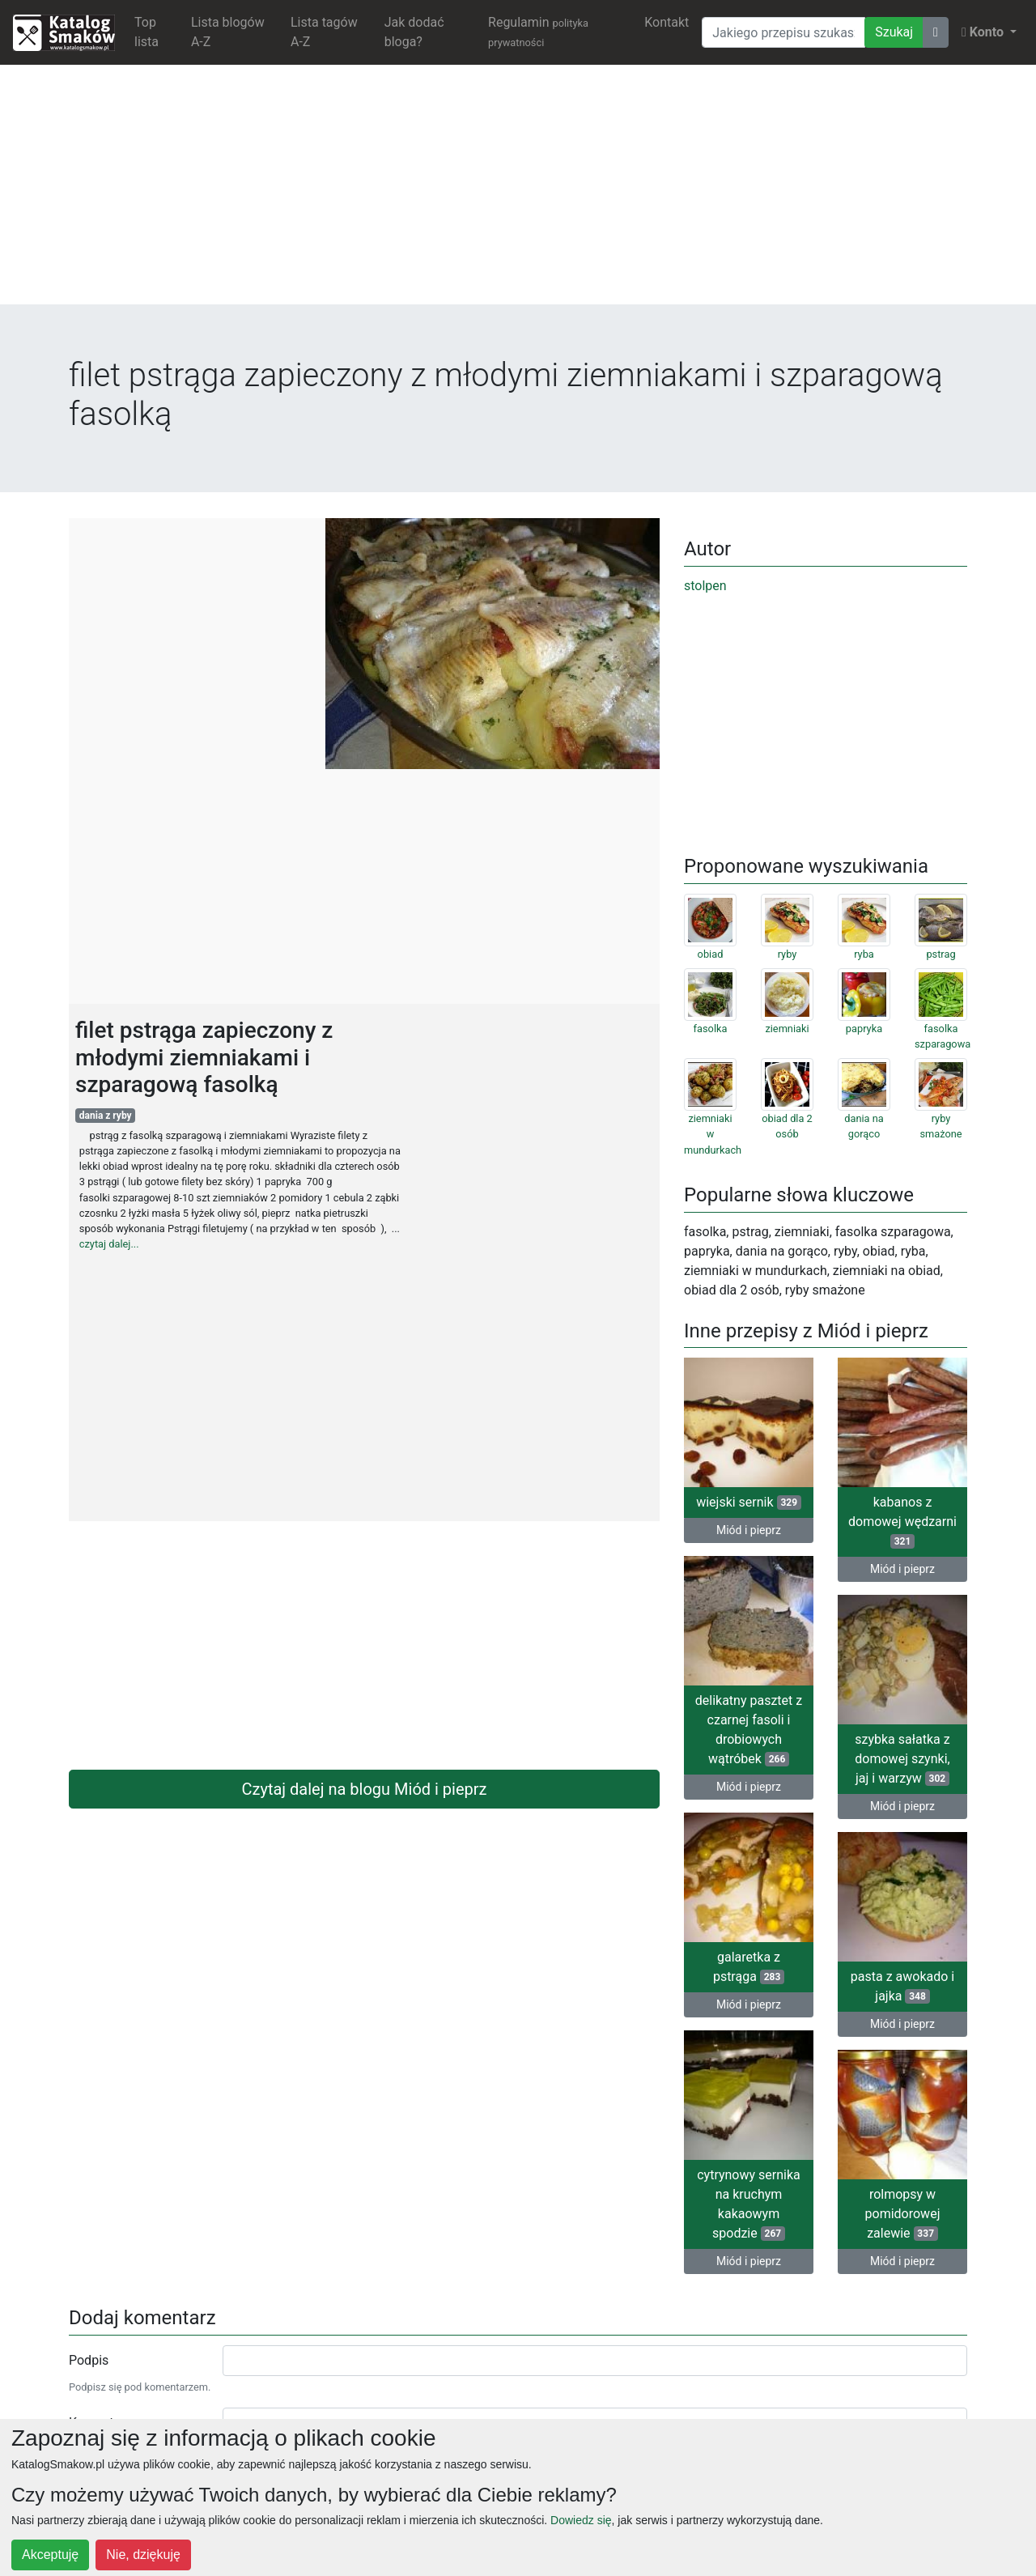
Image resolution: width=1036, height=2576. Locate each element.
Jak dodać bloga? (414, 32)
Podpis (88, 2360)
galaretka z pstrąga (748, 1966)
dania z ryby (105, 1115)
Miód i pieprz (748, 1530)
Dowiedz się (580, 2520)
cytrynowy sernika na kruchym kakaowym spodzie (748, 2204)
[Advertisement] (518, 191)
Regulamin (538, 32)
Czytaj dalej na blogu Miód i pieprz (364, 1789)
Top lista (146, 32)
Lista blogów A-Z (228, 32)
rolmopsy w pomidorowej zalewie (902, 2214)
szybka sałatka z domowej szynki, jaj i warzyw (902, 1759)
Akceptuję (50, 2554)
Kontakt (666, 22)
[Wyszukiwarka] (783, 32)
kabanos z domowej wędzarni (902, 1521)
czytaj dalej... (109, 1244)
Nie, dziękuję (143, 2554)
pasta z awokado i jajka (902, 1986)
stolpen (705, 585)
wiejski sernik (748, 1502)
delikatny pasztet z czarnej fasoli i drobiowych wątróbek (748, 1729)
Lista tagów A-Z (324, 32)
